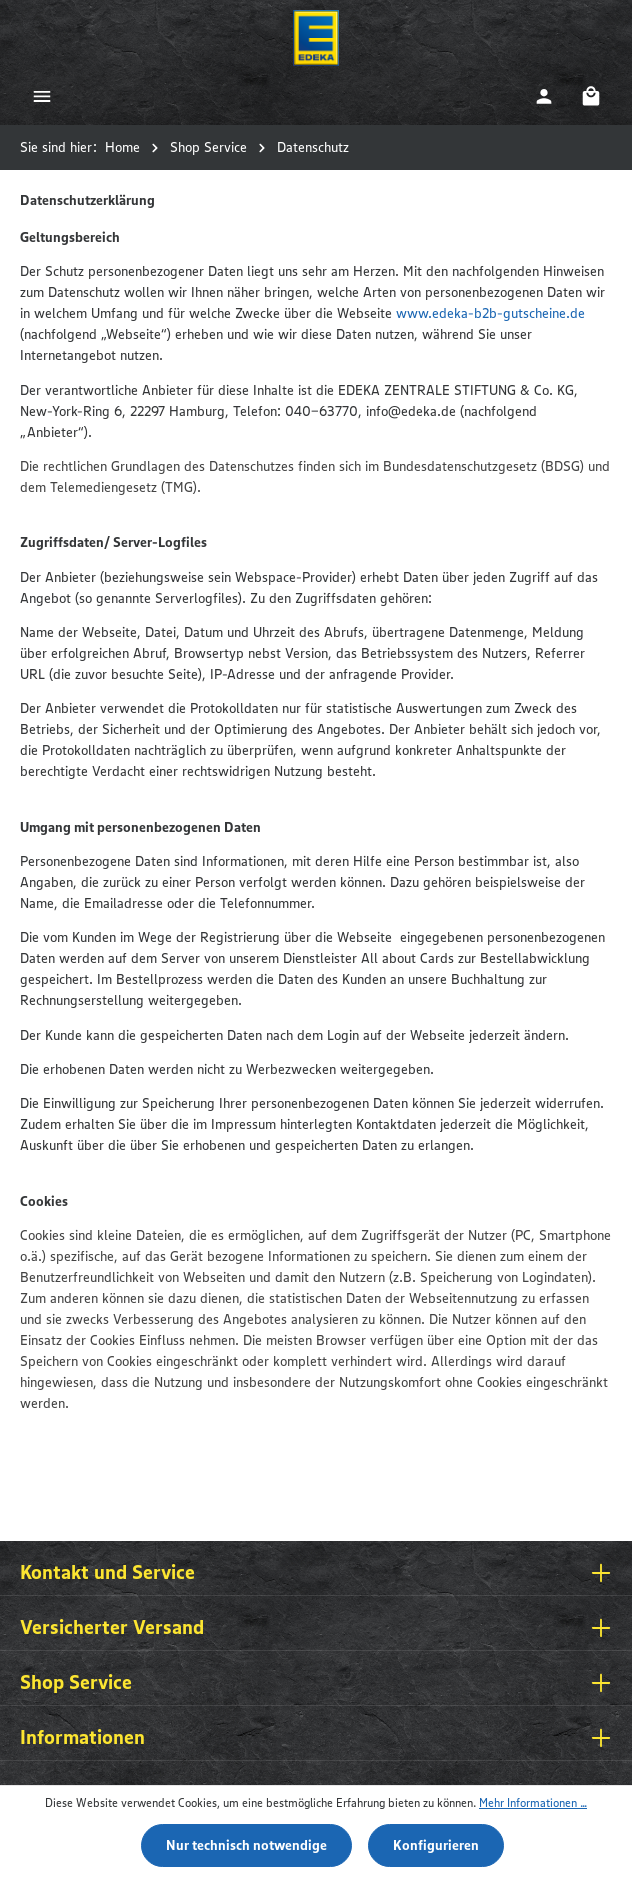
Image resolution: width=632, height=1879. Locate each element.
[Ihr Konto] (543, 95)
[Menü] (41, 95)
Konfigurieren (436, 1845)
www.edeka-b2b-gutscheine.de (490, 313)
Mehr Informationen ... (533, 1802)
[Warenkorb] (590, 95)
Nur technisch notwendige (246, 1845)
